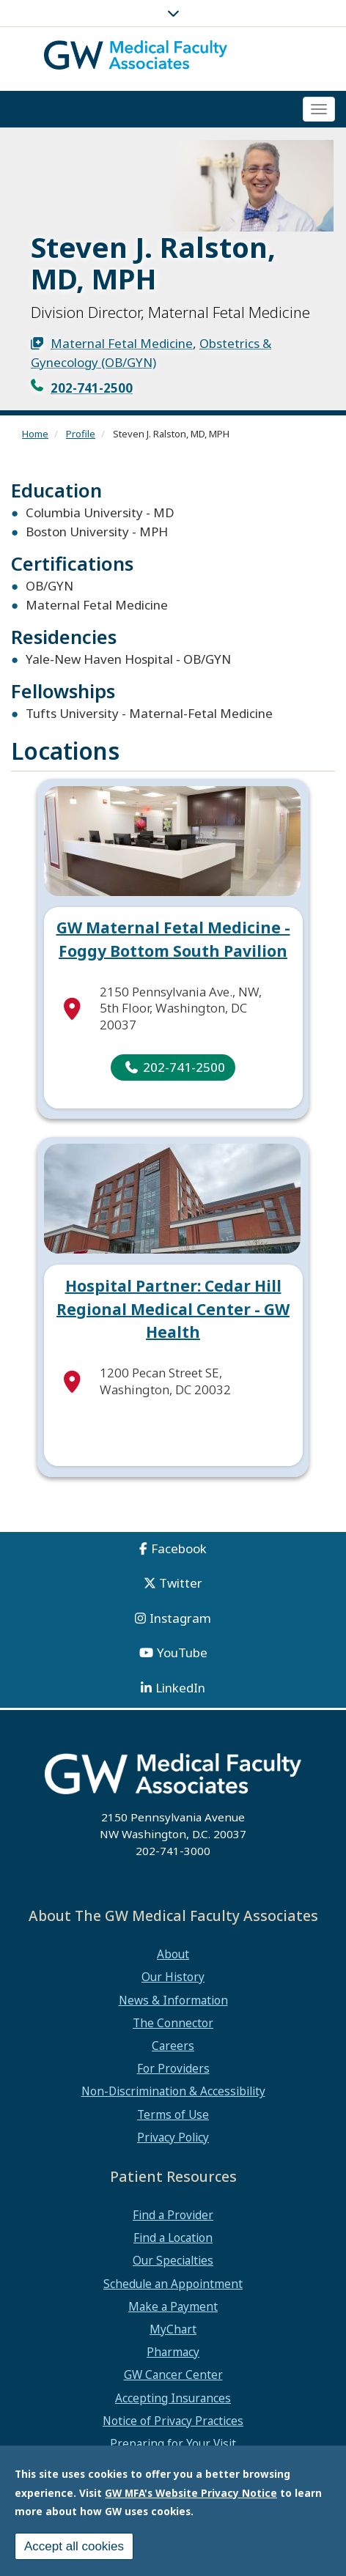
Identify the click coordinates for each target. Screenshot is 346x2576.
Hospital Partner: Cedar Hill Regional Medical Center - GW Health (173, 1309)
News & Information (173, 2000)
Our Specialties (173, 2260)
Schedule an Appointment (173, 2283)
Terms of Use (173, 2114)
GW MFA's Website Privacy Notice (191, 2493)
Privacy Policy (173, 2137)
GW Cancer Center (173, 2374)
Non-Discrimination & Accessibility (173, 2091)
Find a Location (173, 2237)
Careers (173, 2045)
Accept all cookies (74, 2546)
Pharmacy (173, 2351)
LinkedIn (180, 1687)
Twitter (180, 1582)
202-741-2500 (92, 388)
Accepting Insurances (173, 2398)
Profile (80, 433)
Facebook (179, 1548)
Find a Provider (173, 2214)
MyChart (173, 2329)
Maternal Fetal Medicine (122, 343)
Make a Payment (173, 2306)
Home (35, 433)
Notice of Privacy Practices (173, 2420)
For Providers (173, 2068)
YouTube (182, 1652)
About (173, 1954)
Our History (173, 1976)
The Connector (173, 2023)
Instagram (180, 1618)
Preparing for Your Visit (173, 2443)
